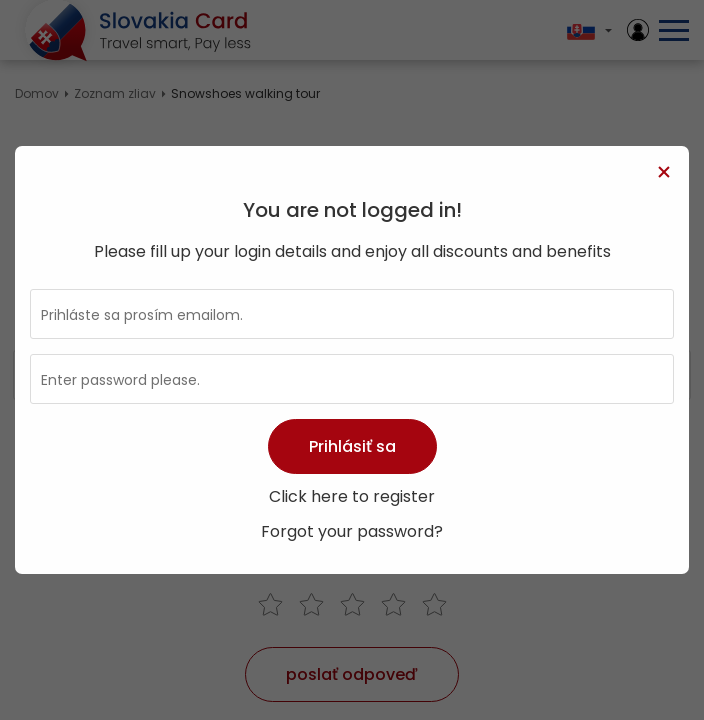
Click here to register (352, 496)
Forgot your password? (352, 531)
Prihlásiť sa (352, 446)
